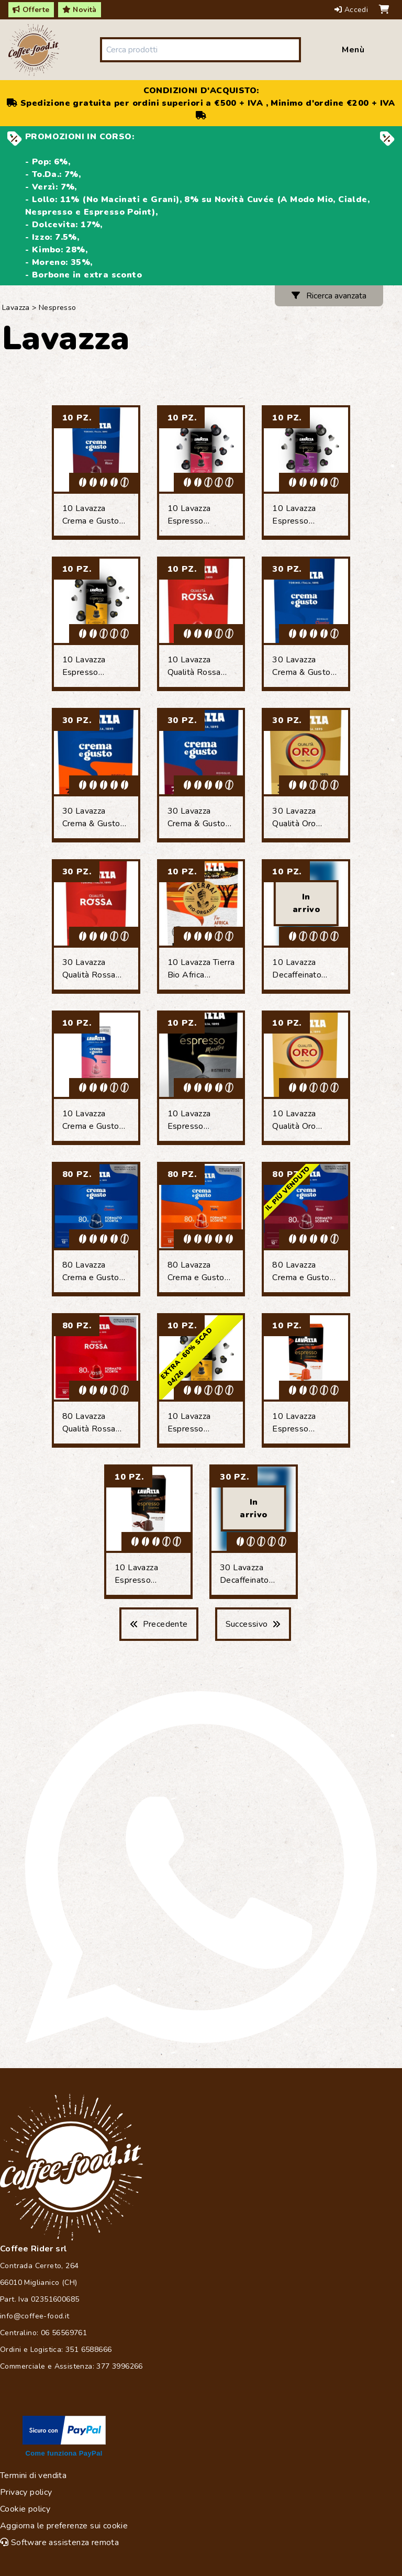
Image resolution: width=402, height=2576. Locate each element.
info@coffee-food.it (35, 2316)
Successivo (253, 1624)
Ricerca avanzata (329, 296)
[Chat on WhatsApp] (201, 1867)
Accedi (352, 10)
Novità (79, 10)
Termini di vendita (33, 2475)
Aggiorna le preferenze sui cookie (64, 2525)
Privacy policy (26, 2492)
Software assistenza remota (59, 2542)
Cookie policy (25, 2509)
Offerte (31, 10)
